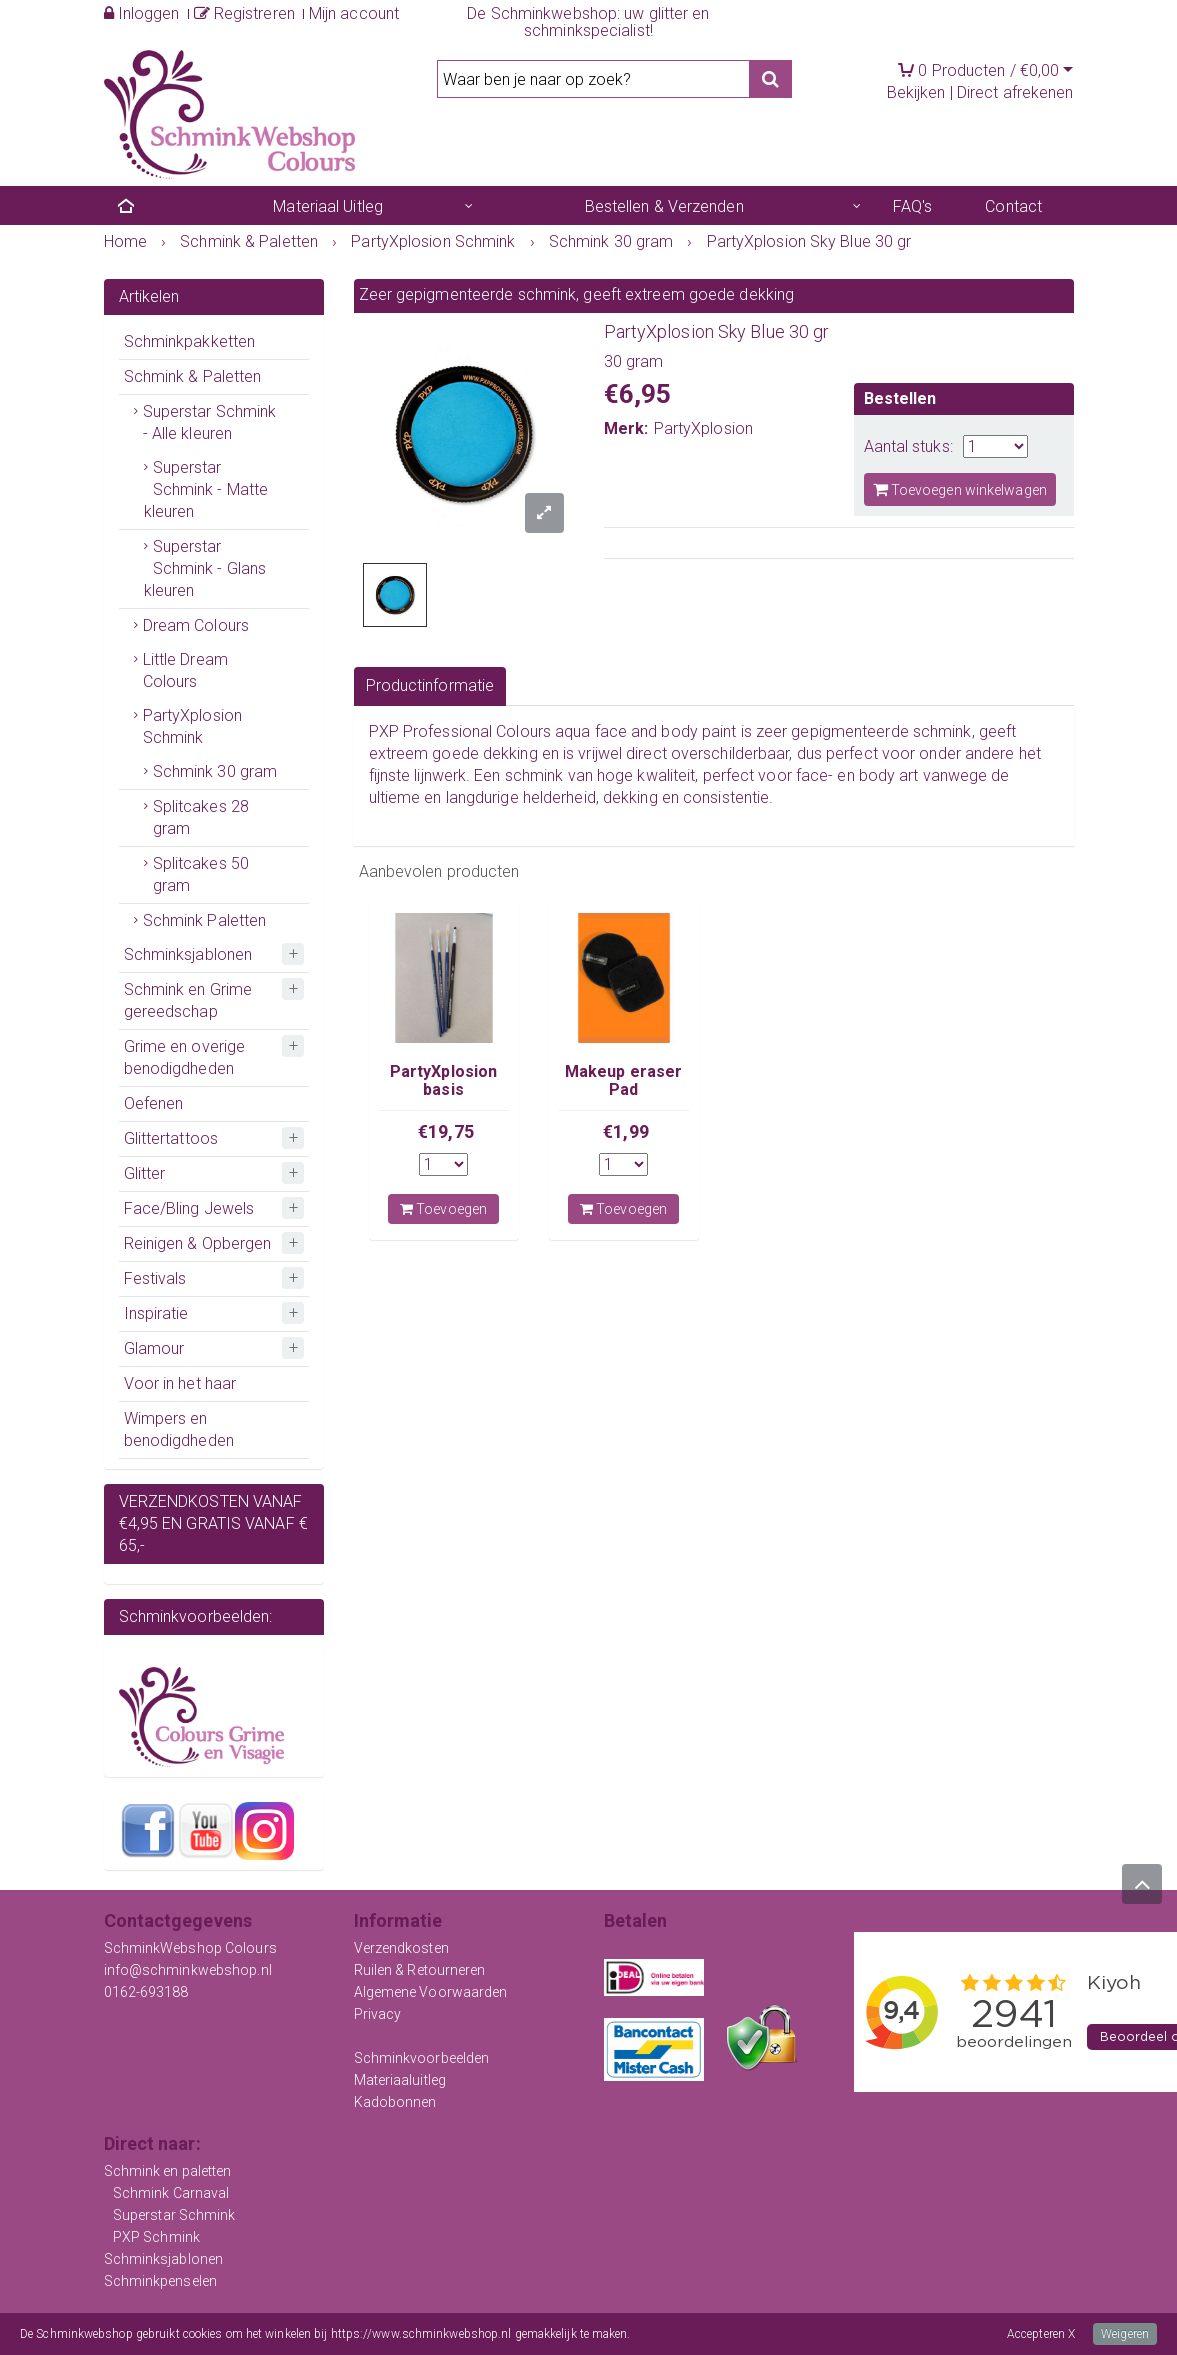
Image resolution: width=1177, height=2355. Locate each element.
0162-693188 (146, 1992)
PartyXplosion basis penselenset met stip (443, 1099)
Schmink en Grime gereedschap (188, 1000)
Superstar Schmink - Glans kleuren (205, 568)
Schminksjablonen (188, 954)
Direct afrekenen (1015, 92)
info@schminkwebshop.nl (188, 1970)
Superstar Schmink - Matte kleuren (206, 489)
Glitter (145, 1173)
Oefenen (154, 1103)
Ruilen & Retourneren (420, 1970)
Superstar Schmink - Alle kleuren (210, 422)
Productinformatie (430, 685)
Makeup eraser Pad (623, 1080)
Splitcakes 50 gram (201, 874)
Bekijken (916, 92)
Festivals (155, 1278)
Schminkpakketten (190, 341)
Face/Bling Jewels (189, 1208)
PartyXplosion (703, 428)
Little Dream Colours (185, 670)
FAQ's (913, 206)
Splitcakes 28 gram (201, 817)
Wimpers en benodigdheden (179, 1429)
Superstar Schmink (174, 2215)
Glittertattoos (171, 1138)
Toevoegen (443, 1209)
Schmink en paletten (168, 2171)
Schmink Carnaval (171, 2193)
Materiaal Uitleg (328, 206)
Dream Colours (196, 625)
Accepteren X (1041, 2334)
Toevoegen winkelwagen (960, 489)
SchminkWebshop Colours (190, 1948)
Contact (1013, 206)
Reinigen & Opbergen (198, 1243)
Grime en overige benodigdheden (185, 1057)
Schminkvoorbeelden (422, 2058)
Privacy (378, 2014)
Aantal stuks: (908, 446)
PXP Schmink (156, 2237)
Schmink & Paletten (193, 376)
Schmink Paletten (205, 920)
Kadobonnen (395, 2102)
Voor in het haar (180, 1383)
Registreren (244, 13)
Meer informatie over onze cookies (722, 2334)
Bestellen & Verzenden (664, 206)
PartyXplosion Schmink (192, 726)
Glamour (154, 1348)
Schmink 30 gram (215, 771)
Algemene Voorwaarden (431, 1992)
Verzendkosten (401, 1948)
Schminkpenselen (161, 2281)
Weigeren (1125, 2334)
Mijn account (354, 13)
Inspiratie (156, 1313)
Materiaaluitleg (400, 2080)
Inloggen (142, 13)
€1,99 (626, 1131)
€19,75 (446, 1131)
